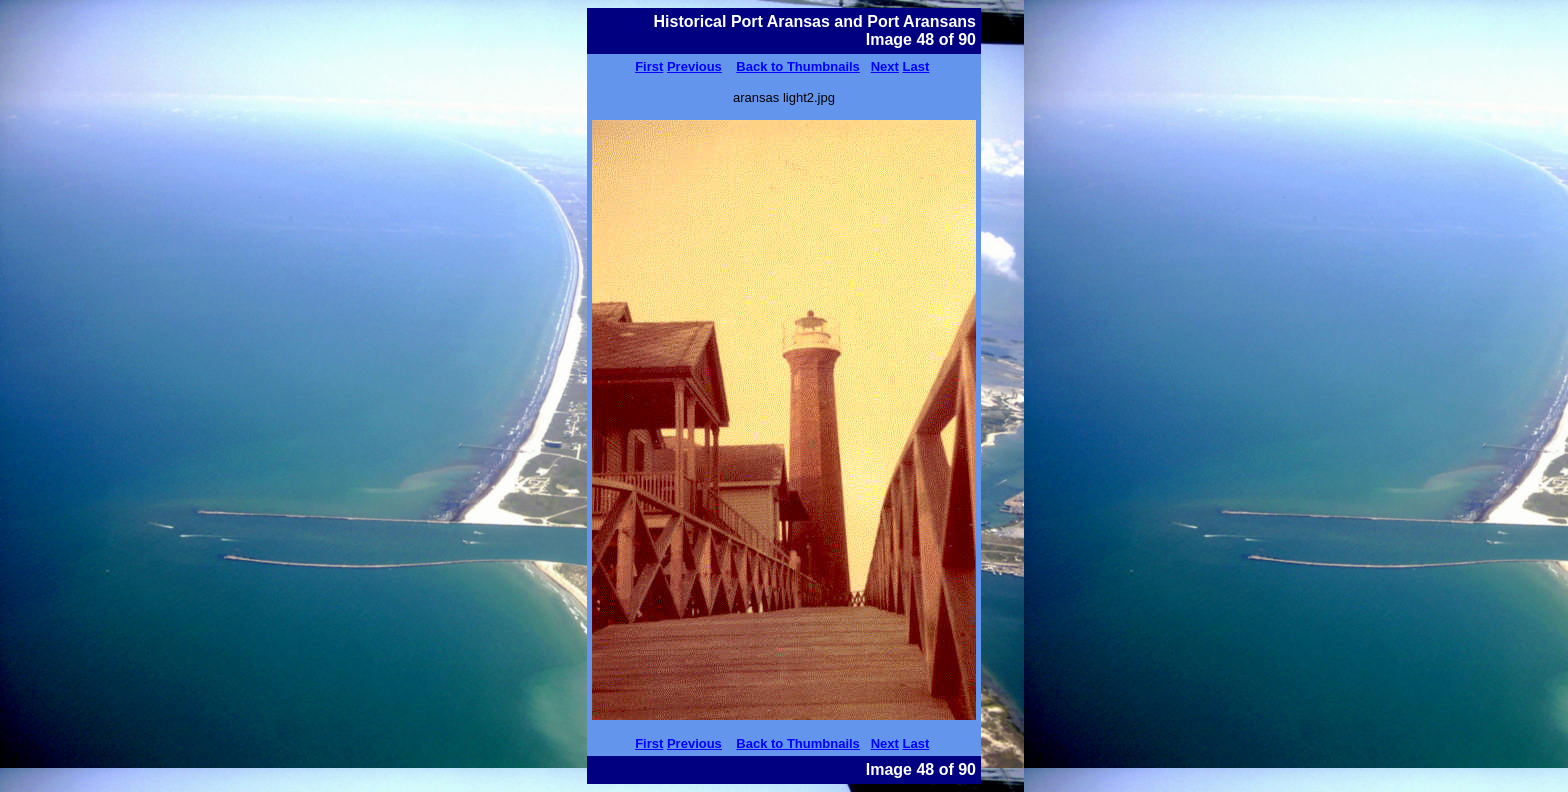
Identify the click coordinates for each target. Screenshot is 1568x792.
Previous (694, 66)
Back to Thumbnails (798, 66)
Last (916, 66)
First (649, 66)
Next (885, 66)
